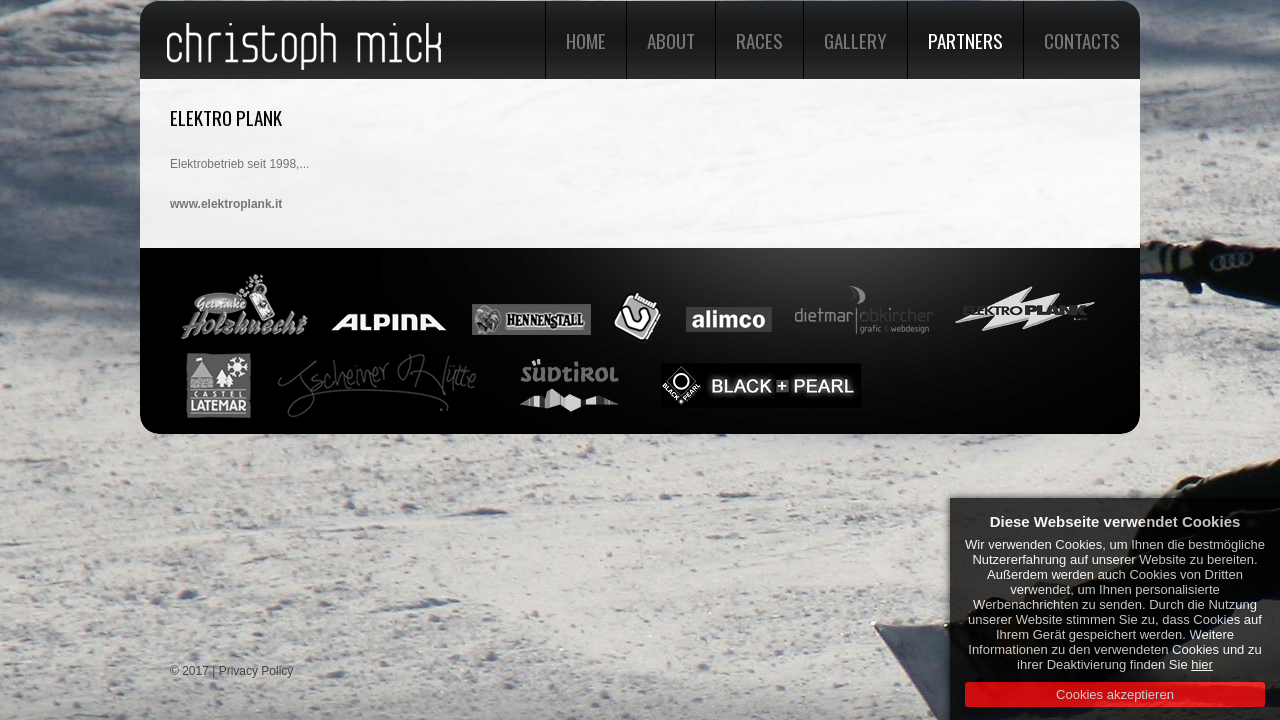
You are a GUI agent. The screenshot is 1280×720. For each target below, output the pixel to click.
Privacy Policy (256, 671)
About (671, 40)
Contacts (1082, 40)
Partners (965, 40)
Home (586, 40)
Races (759, 40)
